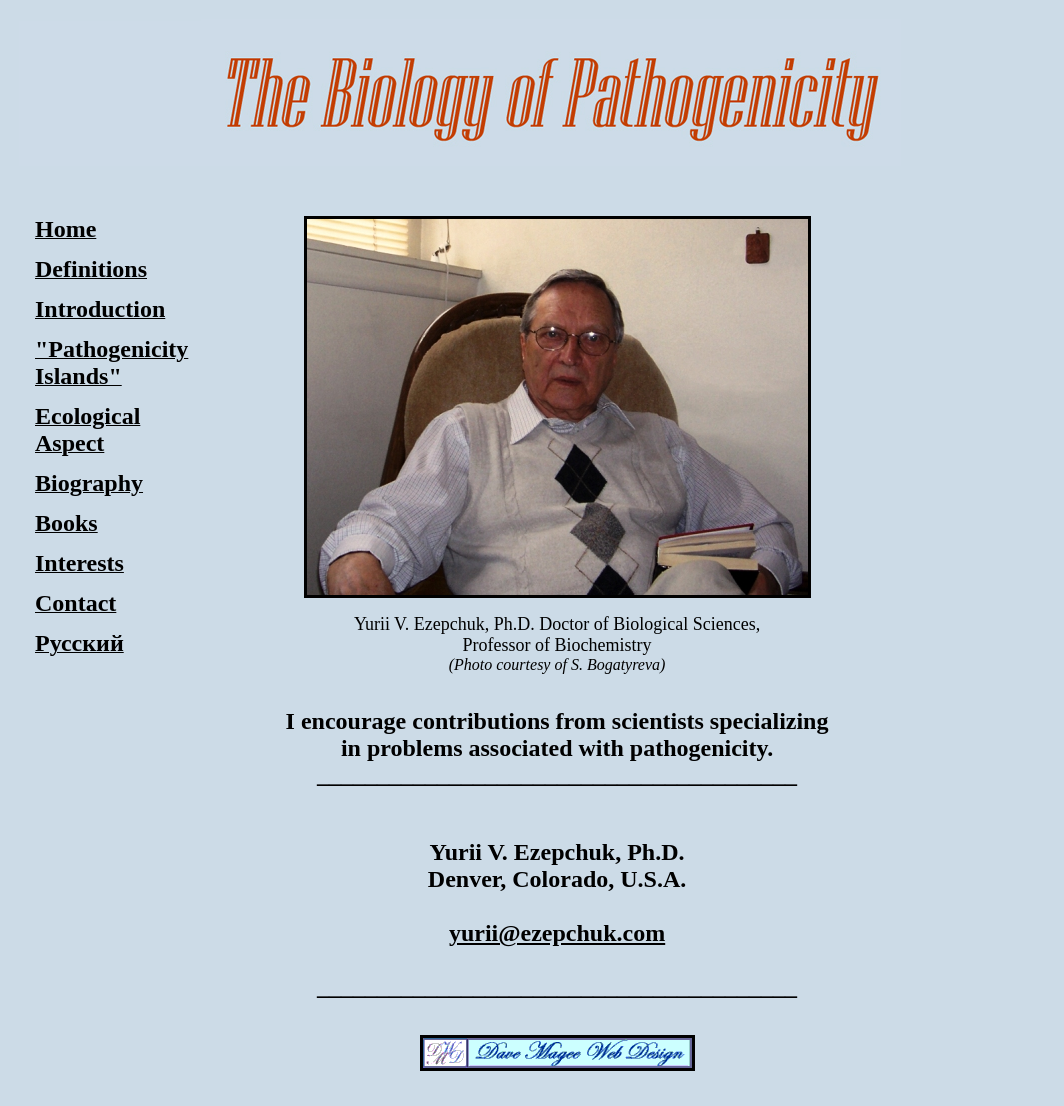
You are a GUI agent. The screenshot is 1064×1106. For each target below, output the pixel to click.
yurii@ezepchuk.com (557, 933)
